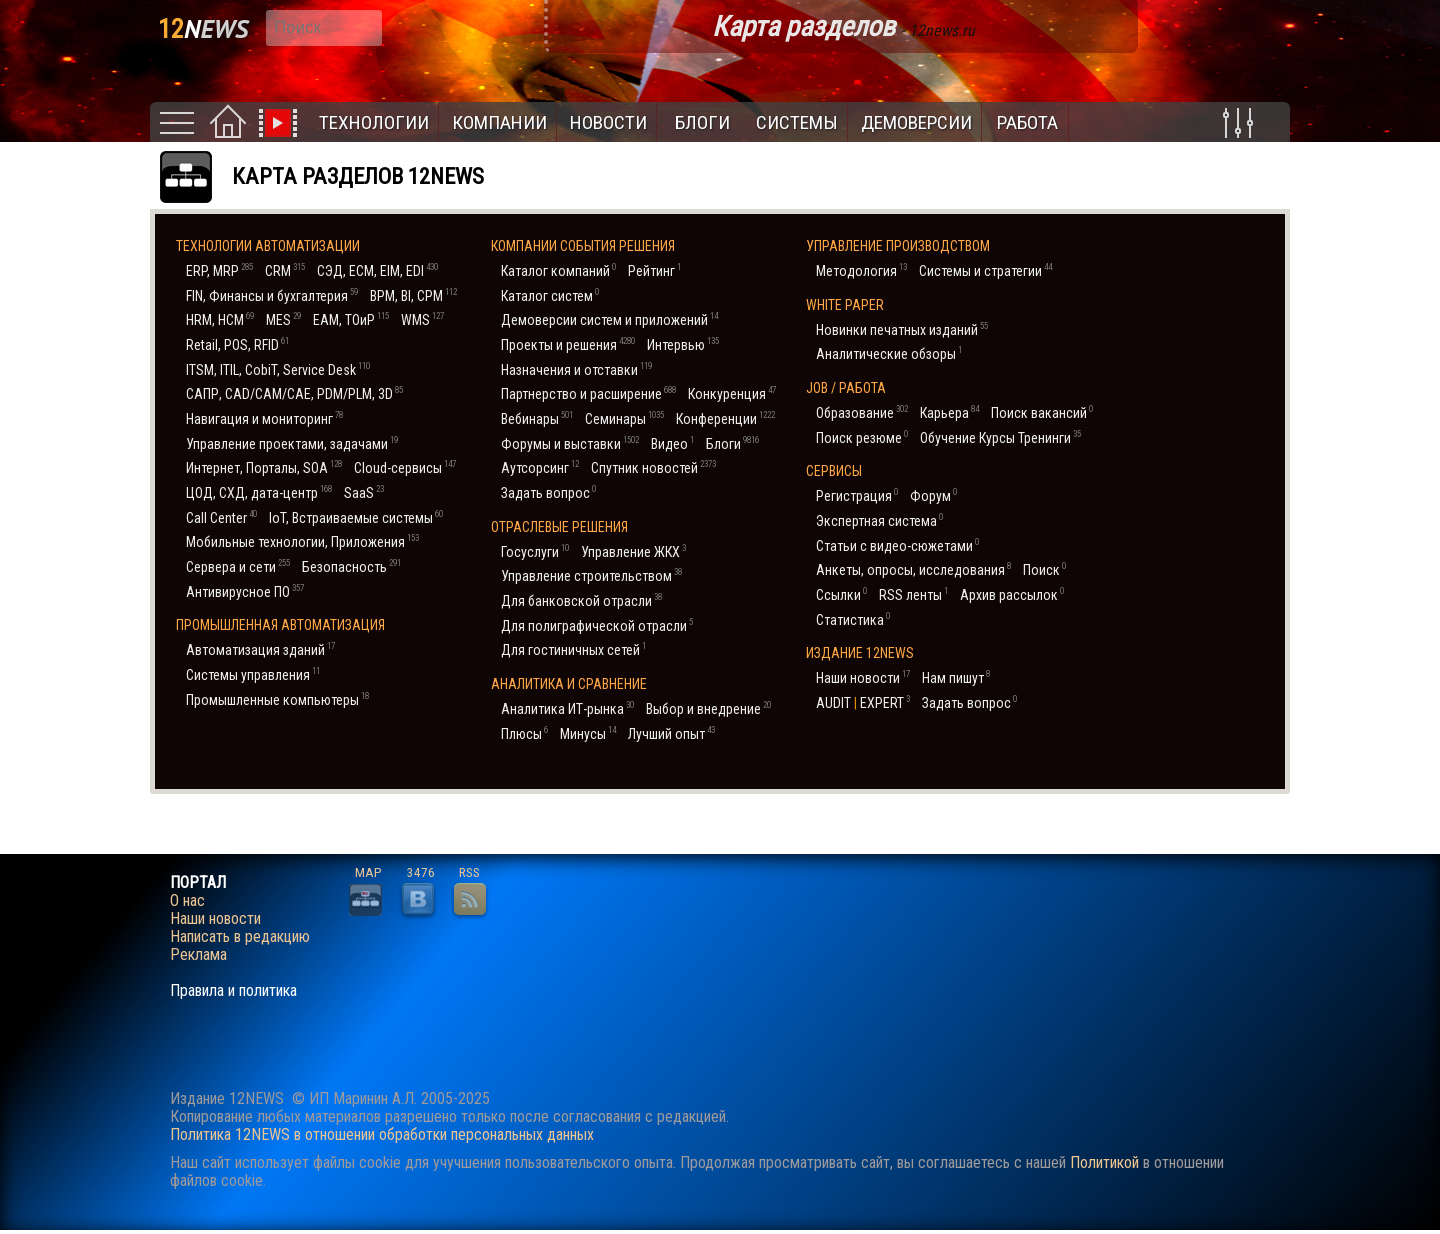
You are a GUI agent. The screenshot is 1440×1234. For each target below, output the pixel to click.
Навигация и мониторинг (264, 418)
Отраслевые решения (559, 527)
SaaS (364, 492)
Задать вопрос (548, 492)
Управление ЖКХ (633, 551)
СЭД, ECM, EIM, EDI (377, 270)
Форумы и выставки (570, 443)
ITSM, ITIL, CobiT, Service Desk (278, 369)
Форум (933, 495)
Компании (499, 122)
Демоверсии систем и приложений (609, 319)
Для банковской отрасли (581, 600)
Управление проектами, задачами (292, 443)
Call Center (221, 517)
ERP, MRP (219, 270)
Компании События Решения (583, 246)
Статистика (853, 619)
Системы (797, 122)
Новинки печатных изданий (902, 329)
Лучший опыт (671, 733)
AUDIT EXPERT (863, 702)
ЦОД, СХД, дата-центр (259, 492)
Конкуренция (732, 393)
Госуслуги (535, 551)
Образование (862, 412)
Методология (861, 270)
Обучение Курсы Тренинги (1000, 437)
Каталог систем (550, 295)
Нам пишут (956, 677)
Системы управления (253, 674)
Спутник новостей (653, 467)
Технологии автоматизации (268, 246)
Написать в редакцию (240, 937)
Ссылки (841, 594)
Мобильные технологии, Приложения (302, 541)
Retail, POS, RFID (237, 344)
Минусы (588, 733)
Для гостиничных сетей (573, 649)
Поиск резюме (862, 437)
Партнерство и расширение (588, 393)
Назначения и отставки (576, 369)
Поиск (1044, 569)
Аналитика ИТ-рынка (567, 708)
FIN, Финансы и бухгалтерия (272, 295)
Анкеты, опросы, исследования (913, 569)
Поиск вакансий (1042, 412)
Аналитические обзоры (889, 353)
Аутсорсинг (540, 467)
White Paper (845, 305)
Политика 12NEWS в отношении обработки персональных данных (382, 1134)
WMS (422, 319)
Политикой (1104, 1162)
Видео (672, 443)
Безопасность (351, 566)
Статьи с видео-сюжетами (897, 545)
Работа (1027, 122)
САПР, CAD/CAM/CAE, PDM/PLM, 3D (294, 393)
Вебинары (537, 418)
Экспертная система (879, 520)
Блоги (702, 122)
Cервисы (834, 471)
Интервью (683, 344)
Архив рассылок (1012, 594)
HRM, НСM (220, 319)
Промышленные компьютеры (277, 699)
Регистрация (857, 495)
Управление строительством (591, 575)
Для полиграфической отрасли (597, 625)
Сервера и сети (238, 566)
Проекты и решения (568, 344)
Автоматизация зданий (260, 649)
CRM (285, 270)
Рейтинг (654, 270)
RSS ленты (913, 594)
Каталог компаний (558, 270)
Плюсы (524, 733)
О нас (187, 901)
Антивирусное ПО (245, 591)
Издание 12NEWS (860, 653)
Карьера (949, 412)
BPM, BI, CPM (413, 295)
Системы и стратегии (985, 270)
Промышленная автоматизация (280, 625)
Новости (608, 122)
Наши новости (863, 677)
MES (283, 319)
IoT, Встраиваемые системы (356, 517)
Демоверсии (916, 122)
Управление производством (898, 246)
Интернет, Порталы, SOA (264, 467)
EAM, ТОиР (351, 319)
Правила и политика (233, 991)
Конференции (725, 418)
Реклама (198, 955)
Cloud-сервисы (405, 467)
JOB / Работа (846, 388)
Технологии (374, 122)
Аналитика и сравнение (569, 684)
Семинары (624, 418)
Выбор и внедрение (708, 708)
